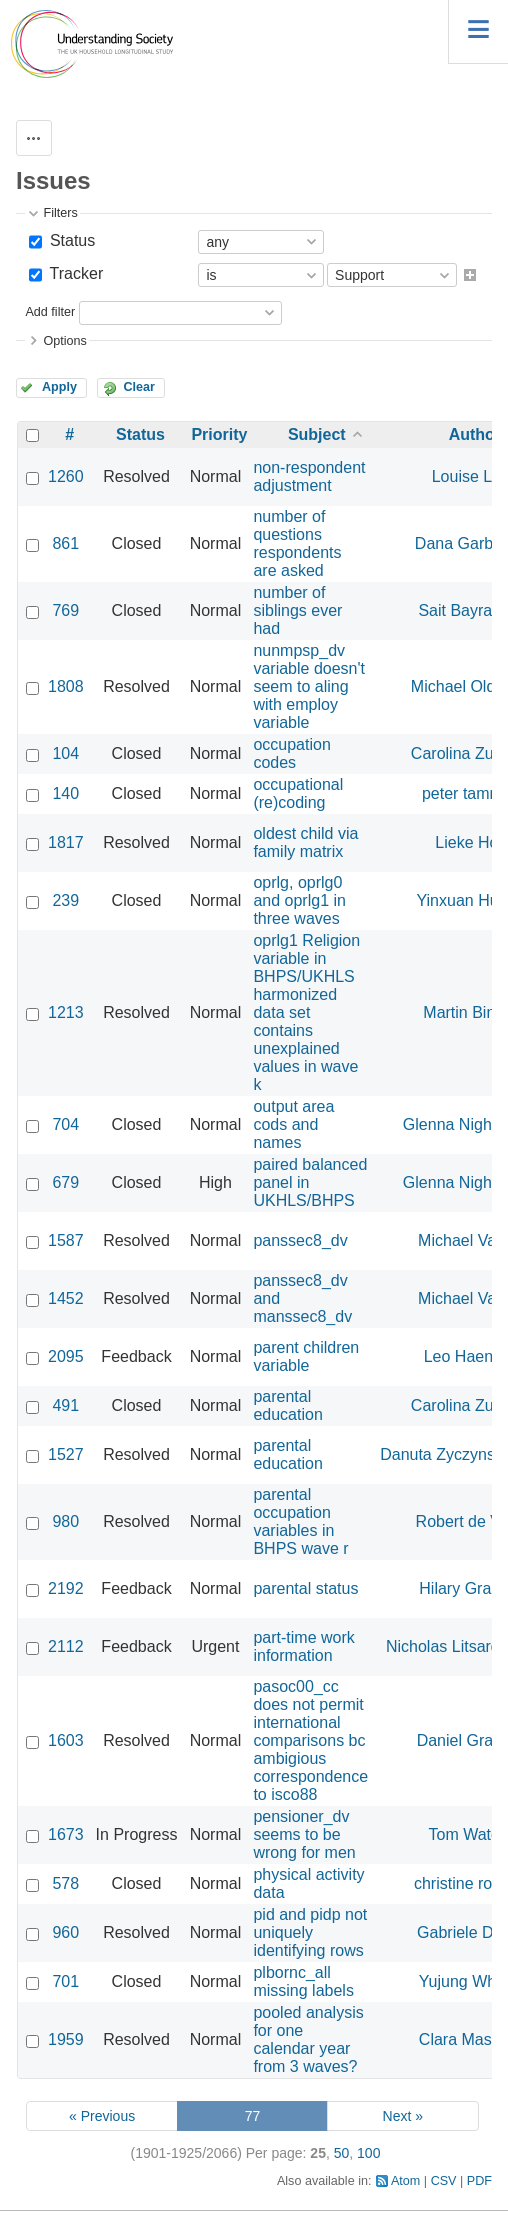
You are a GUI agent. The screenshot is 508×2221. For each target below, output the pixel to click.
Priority (219, 434)
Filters (60, 213)
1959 (66, 2039)
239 (65, 900)
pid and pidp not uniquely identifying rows (310, 1932)
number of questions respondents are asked (297, 543)
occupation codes (291, 753)
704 (65, 1124)
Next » (403, 2116)
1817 (66, 842)
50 (342, 2153)
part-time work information (303, 1646)
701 (65, 1981)
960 (65, 1932)
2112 (66, 1646)
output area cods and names (293, 1124)
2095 (66, 1356)
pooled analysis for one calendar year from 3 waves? (308, 2039)
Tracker (74, 273)
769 (65, 610)
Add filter (50, 312)
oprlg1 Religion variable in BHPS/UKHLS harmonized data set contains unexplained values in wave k (306, 1012)
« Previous (102, 2116)
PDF (479, 2181)
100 (368, 2153)
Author (475, 434)
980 (65, 1521)
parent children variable (306, 1356)
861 (65, 543)
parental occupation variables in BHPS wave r (300, 1521)
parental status (305, 1588)
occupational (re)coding (298, 793)
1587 (66, 1240)
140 (65, 793)
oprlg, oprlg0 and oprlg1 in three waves (299, 900)
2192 (66, 1588)
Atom (405, 2181)
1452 (66, 1298)
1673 (66, 1834)
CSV (444, 2181)
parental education (287, 1405)
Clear (139, 387)
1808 (66, 686)
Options (64, 341)
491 (65, 1405)
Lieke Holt (470, 842)
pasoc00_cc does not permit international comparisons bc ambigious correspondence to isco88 (310, 1740)
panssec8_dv (300, 1240)
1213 (66, 1012)
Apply (59, 387)
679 (65, 1182)
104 (65, 753)
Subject (317, 434)
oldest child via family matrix (305, 842)
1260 (66, 476)
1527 (66, 1454)
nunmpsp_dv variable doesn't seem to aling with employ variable (309, 686)
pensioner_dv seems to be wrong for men (304, 1834)
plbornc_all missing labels (303, 1981)
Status (70, 240)
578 (65, 1883)
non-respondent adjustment (309, 476)
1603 (66, 1740)
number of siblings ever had (297, 610)
